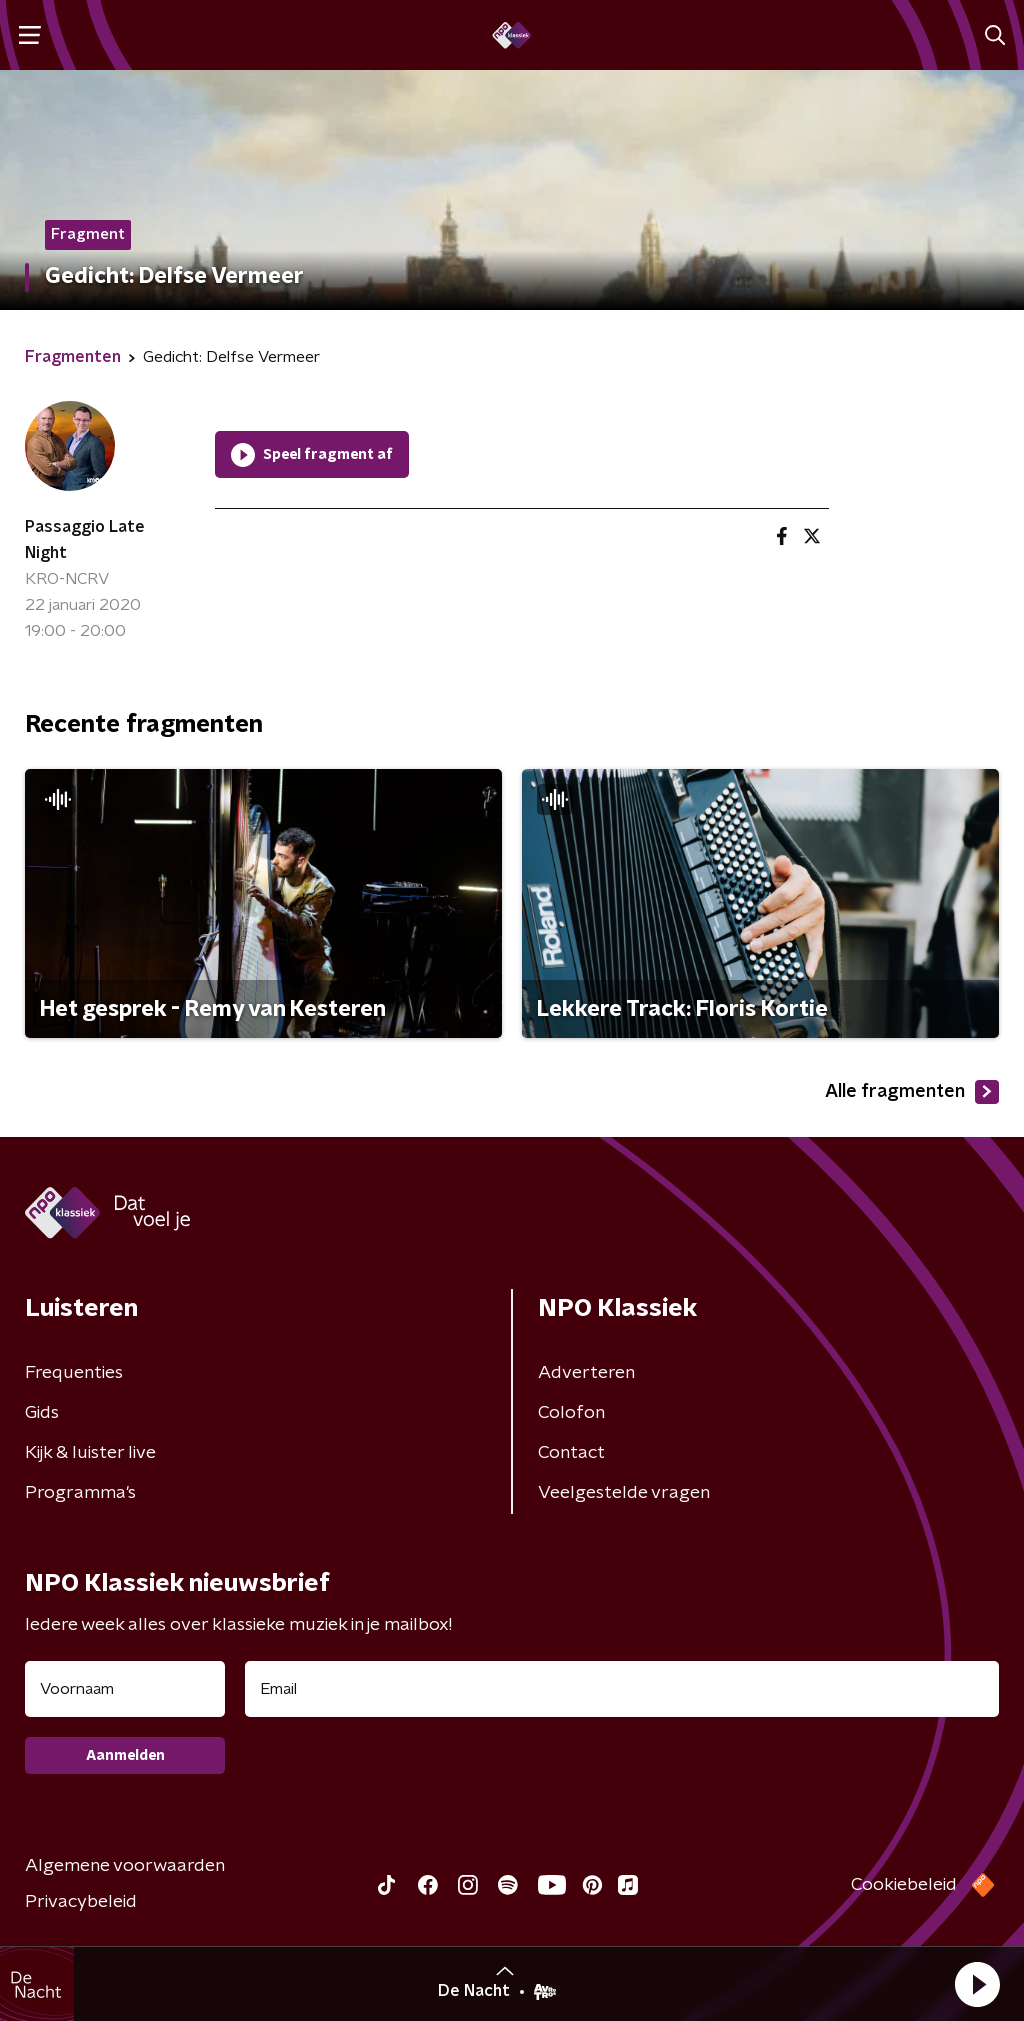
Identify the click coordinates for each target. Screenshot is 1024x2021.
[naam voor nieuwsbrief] (125, 1689)
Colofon (571, 1413)
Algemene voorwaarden (125, 1866)
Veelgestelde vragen (624, 1493)
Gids (42, 1413)
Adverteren (586, 1373)
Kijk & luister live (90, 1453)
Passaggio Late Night (85, 540)
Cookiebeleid (904, 1885)
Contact (571, 1453)
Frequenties (74, 1373)
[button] (977, 1984)
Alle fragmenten (912, 1092)
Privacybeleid (81, 1902)
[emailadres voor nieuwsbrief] (622, 1689)
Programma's (80, 1493)
